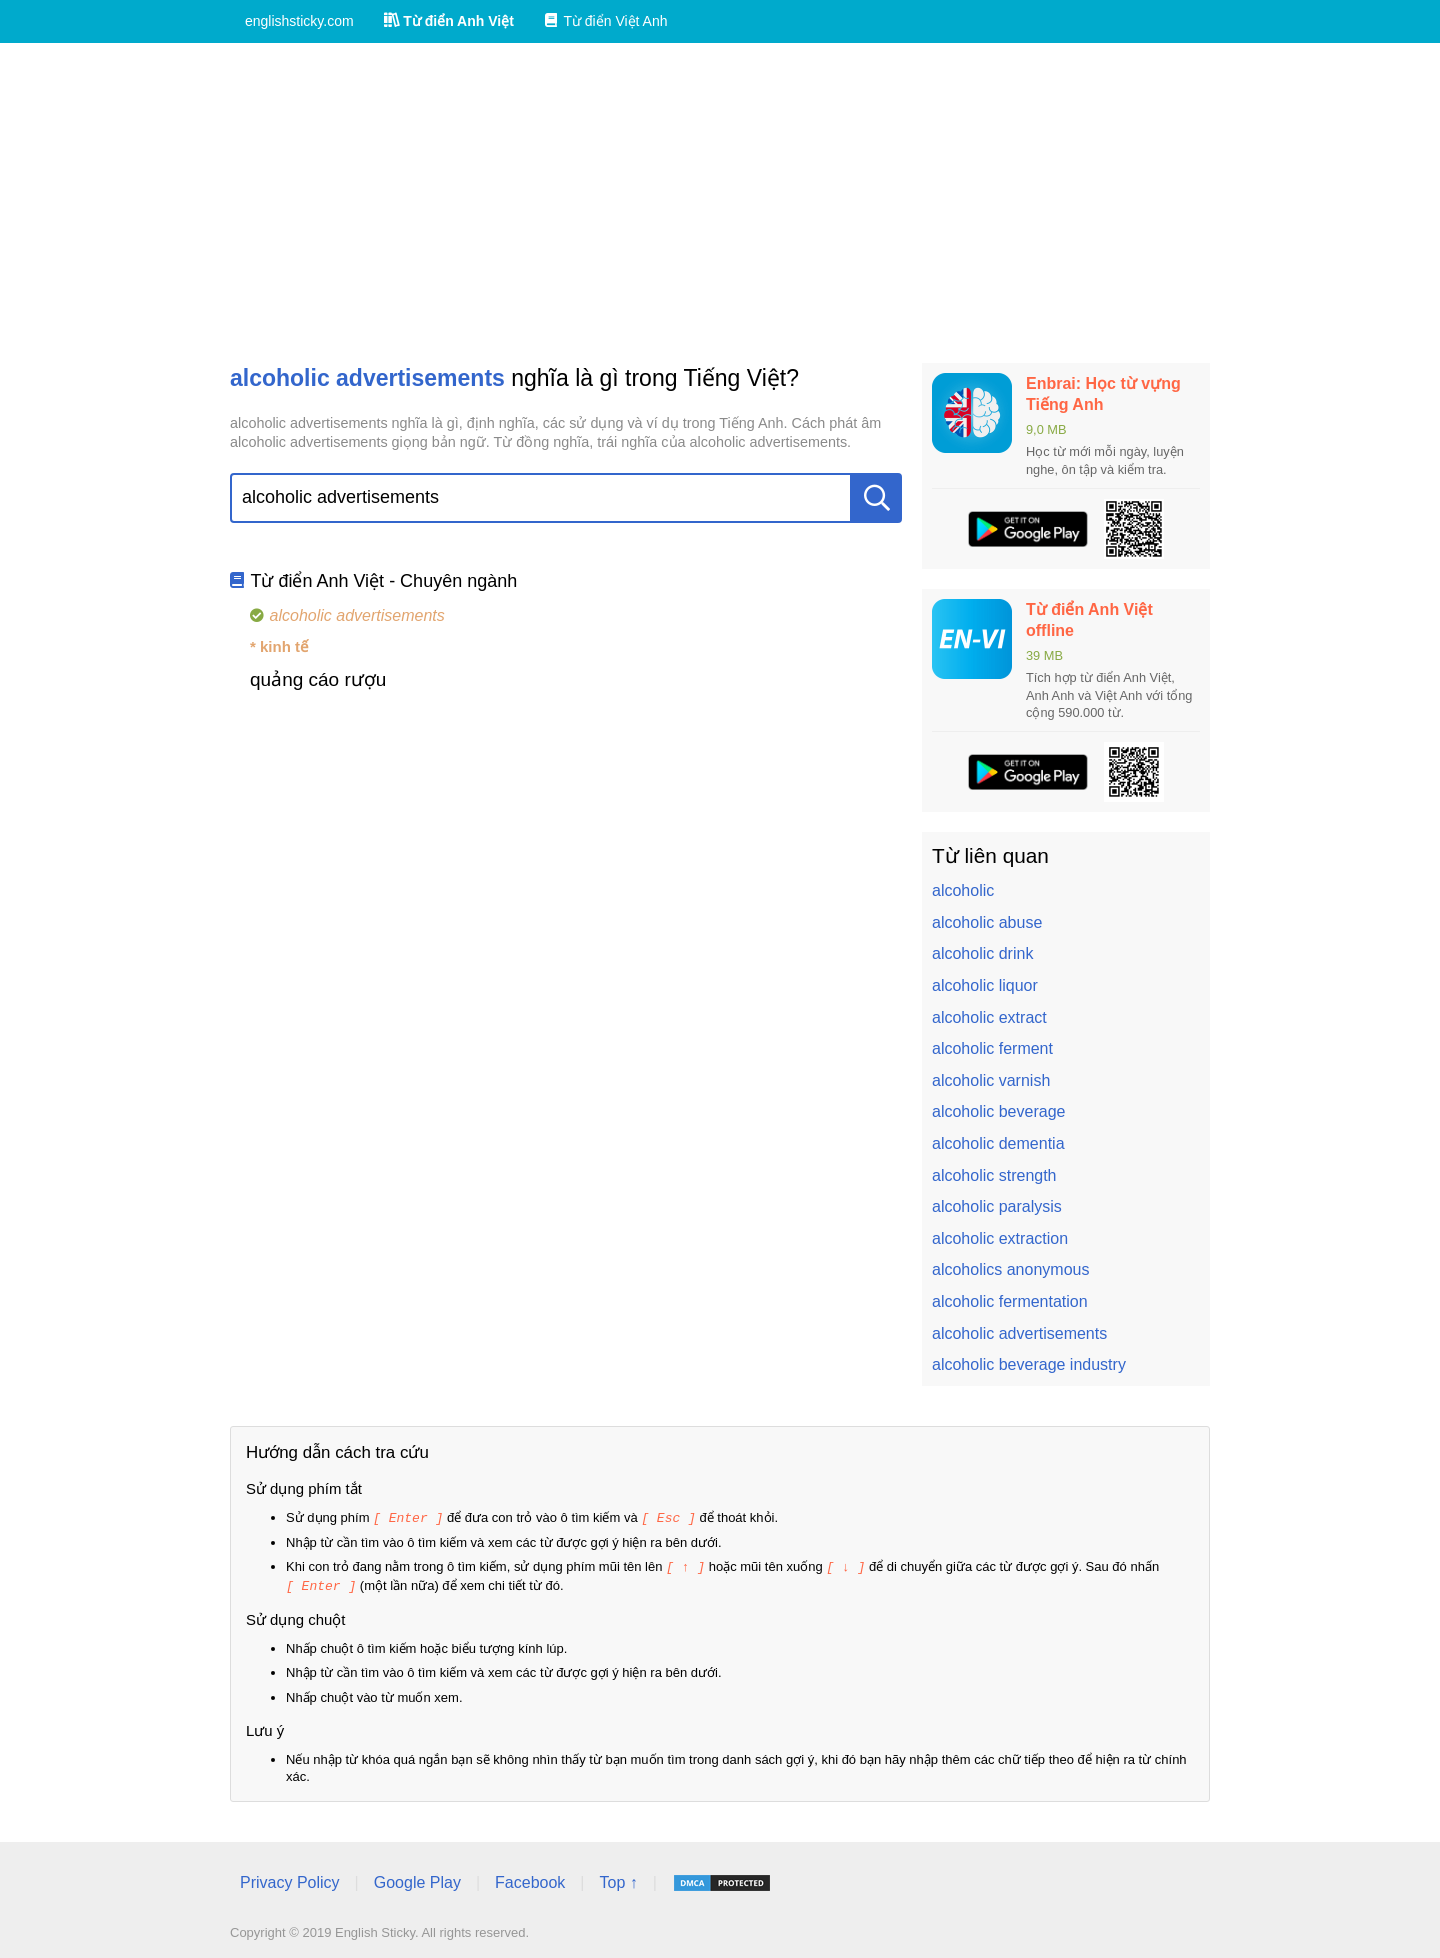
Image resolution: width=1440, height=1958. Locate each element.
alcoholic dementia (998, 1143)
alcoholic (963, 890)
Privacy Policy (290, 1879)
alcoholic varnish (991, 1080)
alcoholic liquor (985, 985)
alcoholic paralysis (997, 1206)
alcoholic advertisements (1019, 1333)
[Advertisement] (720, 203)
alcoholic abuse (987, 922)
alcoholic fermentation (1010, 1301)
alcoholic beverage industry (1029, 1364)
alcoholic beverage (998, 1111)
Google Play (417, 1879)
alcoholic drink (982, 953)
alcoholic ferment (992, 1048)
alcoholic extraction (1000, 1238)
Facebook (530, 1879)
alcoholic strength (994, 1175)
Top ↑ (618, 1879)
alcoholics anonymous (1010, 1269)
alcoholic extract (989, 1017)
